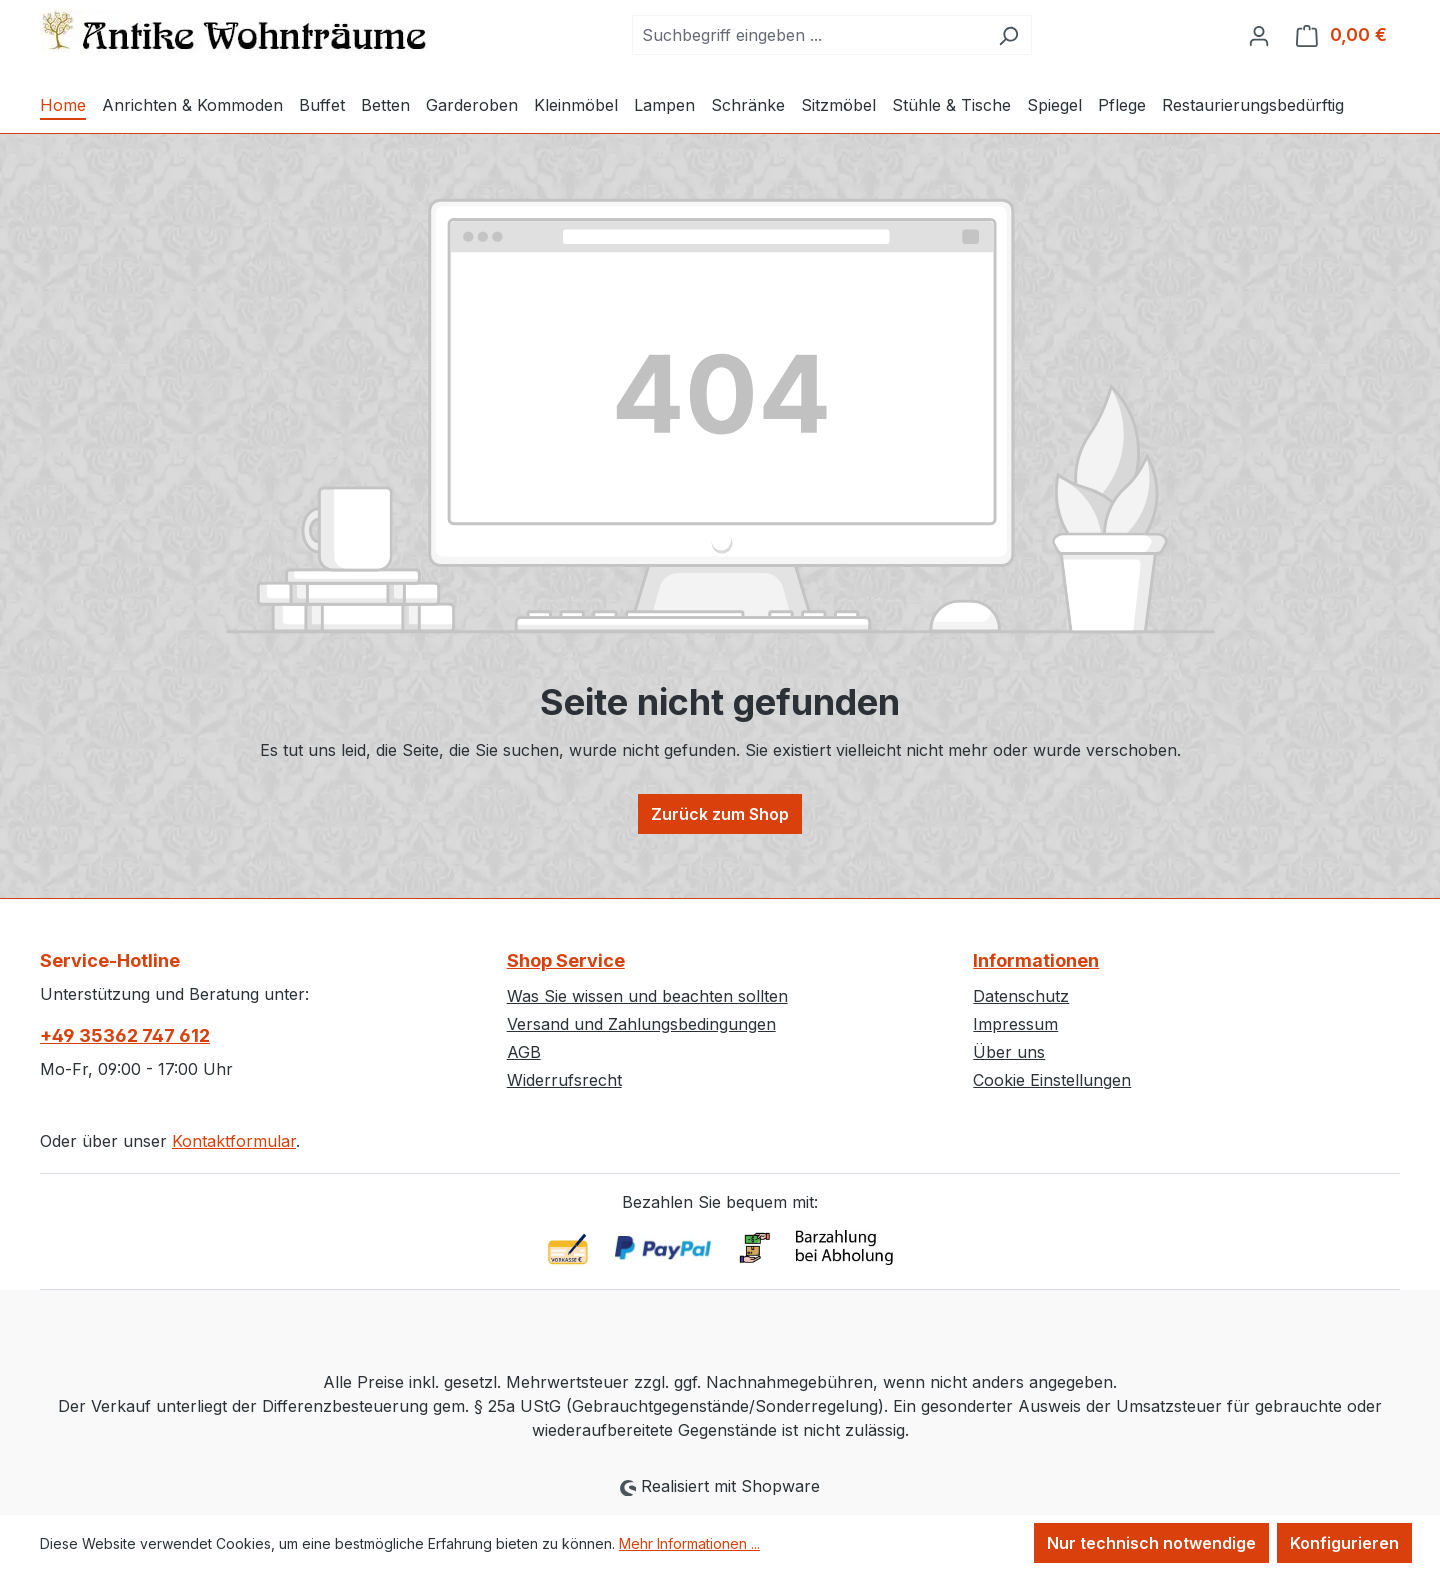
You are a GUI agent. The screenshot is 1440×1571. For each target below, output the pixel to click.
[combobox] (809, 35)
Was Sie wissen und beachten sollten (647, 996)
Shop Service (566, 960)
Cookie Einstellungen (1052, 1080)
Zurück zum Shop (720, 814)
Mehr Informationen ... (689, 1543)
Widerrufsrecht (564, 1080)
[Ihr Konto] (1259, 35)
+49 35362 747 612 (125, 1035)
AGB (524, 1052)
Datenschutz (1021, 996)
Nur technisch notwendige (1151, 1543)
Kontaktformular (234, 1141)
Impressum (1015, 1024)
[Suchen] (1008, 35)
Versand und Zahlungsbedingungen (641, 1024)
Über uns (1009, 1052)
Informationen (1036, 960)
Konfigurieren (1344, 1543)
